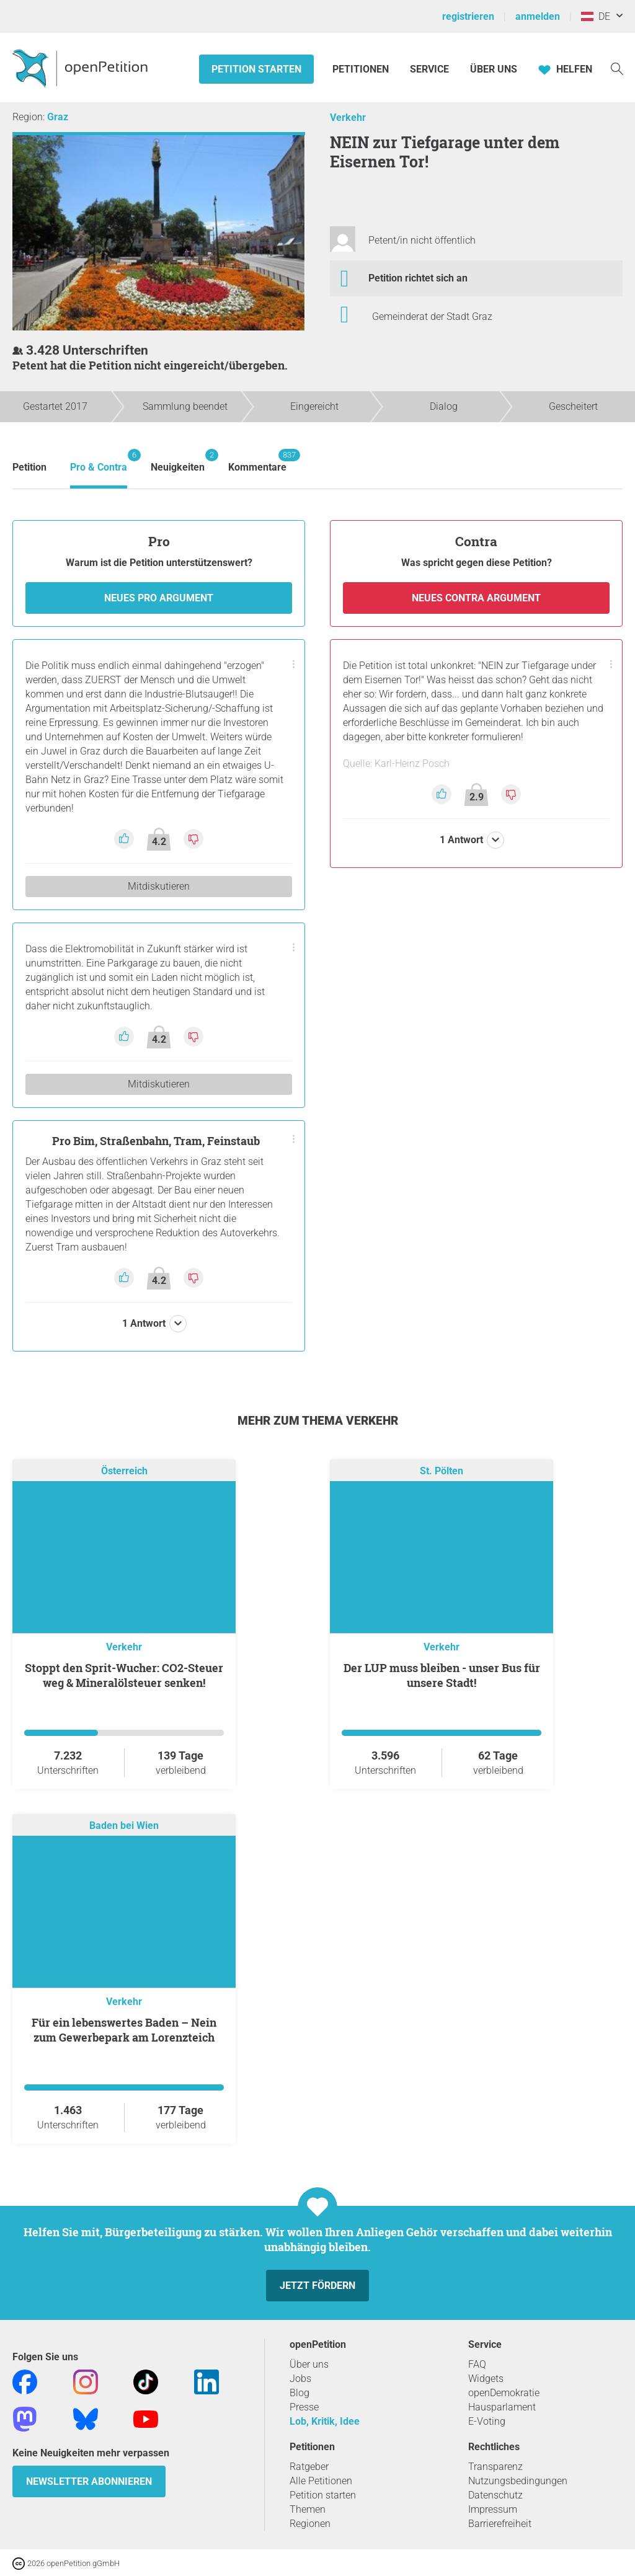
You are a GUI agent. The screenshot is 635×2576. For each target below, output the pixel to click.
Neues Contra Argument (476, 598)
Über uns (309, 2364)
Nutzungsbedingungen (517, 2481)
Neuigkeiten (178, 461)
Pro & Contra (98, 461)
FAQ (477, 2364)
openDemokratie (504, 2393)
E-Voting (486, 2421)
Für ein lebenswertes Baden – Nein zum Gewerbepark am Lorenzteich (124, 2030)
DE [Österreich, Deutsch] (595, 16)
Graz (57, 117)
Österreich (124, 1471)
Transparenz (495, 2466)
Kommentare (257, 461)
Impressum (492, 2509)
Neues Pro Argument (158, 598)
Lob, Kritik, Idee (325, 2421)
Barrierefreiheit (499, 2524)
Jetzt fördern (317, 2285)
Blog (299, 2393)
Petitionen (361, 69)
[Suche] (617, 68)
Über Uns (493, 69)
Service (429, 69)
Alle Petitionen (321, 2481)
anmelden (537, 16)
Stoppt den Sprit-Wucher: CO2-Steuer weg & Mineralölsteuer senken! (124, 1675)
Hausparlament (502, 2407)
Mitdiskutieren (159, 886)
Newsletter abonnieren (89, 2481)
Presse (304, 2407)
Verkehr (348, 117)
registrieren (468, 16)
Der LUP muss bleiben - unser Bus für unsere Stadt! (442, 1675)
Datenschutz (495, 2495)
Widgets (486, 2378)
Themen (308, 2509)
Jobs (300, 2378)
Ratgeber (309, 2466)
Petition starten (256, 69)
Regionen (310, 2524)
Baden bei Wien (124, 1825)
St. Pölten (441, 1471)
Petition (29, 467)
